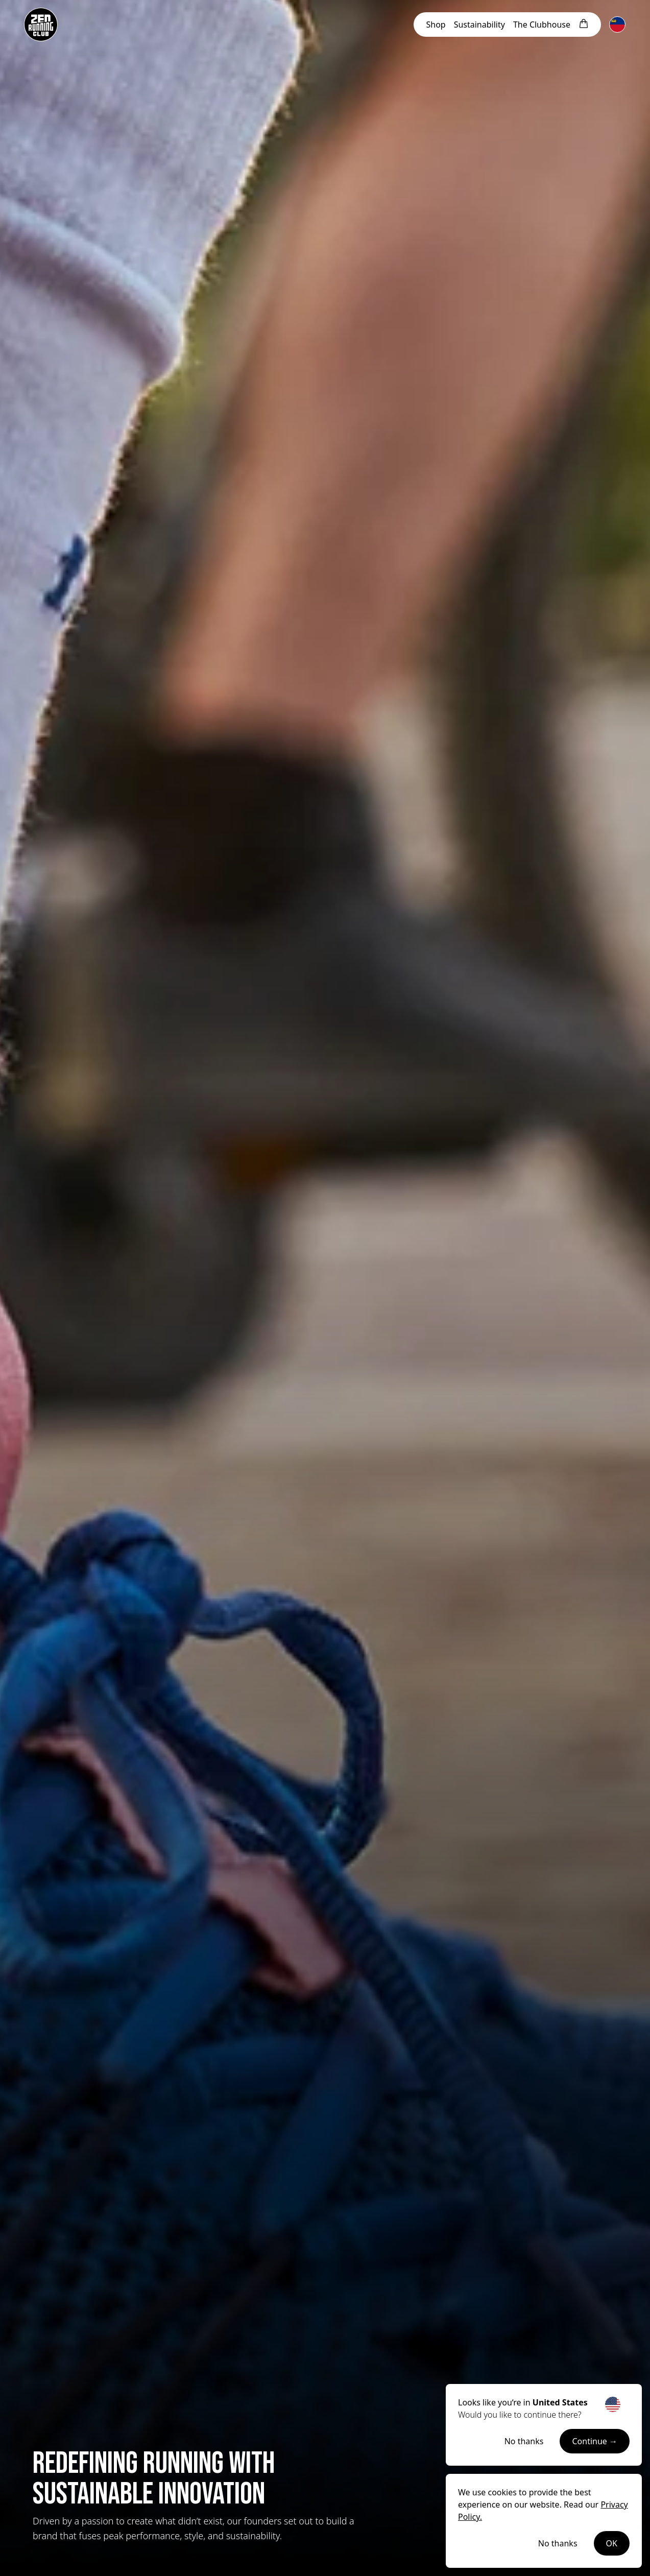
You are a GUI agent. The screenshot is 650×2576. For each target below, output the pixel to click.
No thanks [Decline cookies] (557, 2543)
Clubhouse (541, 24)
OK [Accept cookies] (611, 2543)
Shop (435, 24)
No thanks (524, 2441)
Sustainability (479, 24)
